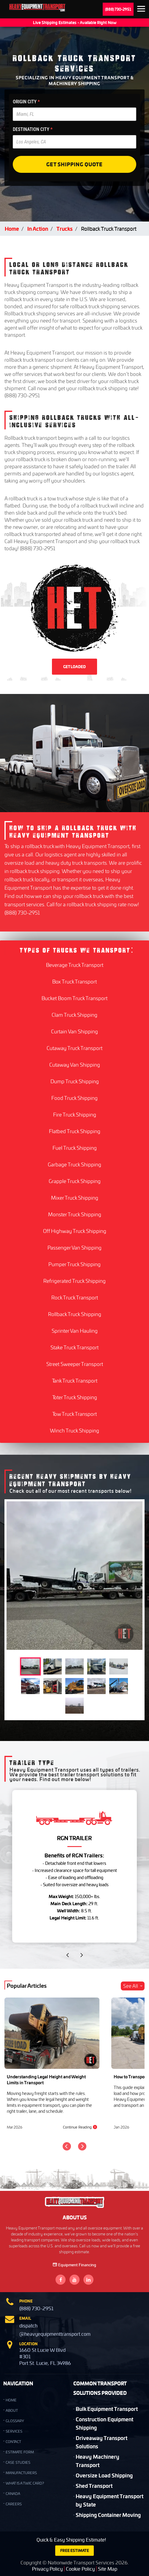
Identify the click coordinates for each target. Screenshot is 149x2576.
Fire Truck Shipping (74, 1114)
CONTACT (13, 2441)
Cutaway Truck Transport (74, 1047)
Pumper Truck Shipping (74, 1264)
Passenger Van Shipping (74, 1247)
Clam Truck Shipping (74, 1014)
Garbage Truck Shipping (74, 1164)
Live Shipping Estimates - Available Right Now (74, 22)
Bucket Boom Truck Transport (74, 998)
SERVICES (14, 2431)
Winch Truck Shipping (74, 1430)
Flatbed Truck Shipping (74, 1131)
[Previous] (67, 2146)
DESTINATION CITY (33, 129)
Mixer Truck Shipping (74, 1197)
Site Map (107, 2568)
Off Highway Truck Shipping (74, 1230)
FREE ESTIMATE (74, 2550)
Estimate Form (20, 2452)
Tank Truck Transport (74, 1380)
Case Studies (18, 2462)
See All (133, 1986)
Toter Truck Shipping (74, 1397)
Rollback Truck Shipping (74, 1314)
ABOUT (12, 2410)
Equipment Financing (74, 2264)
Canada (13, 2493)
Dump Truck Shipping (74, 1081)
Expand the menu (141, 10)
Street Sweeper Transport (74, 1363)
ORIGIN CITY (26, 102)
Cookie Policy (80, 2568)
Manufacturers (21, 2472)
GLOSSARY (15, 2420)
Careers (14, 2504)
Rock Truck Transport (74, 1297)
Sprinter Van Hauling (75, 1330)
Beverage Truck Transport (74, 964)
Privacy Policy (47, 2568)
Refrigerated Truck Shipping (74, 1280)
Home (12, 228)
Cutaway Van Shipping (74, 1064)
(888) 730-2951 (118, 9)
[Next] (82, 2146)
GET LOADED (74, 666)
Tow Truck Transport (74, 1413)
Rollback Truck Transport (109, 228)
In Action (37, 228)
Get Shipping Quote (74, 164)
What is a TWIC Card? (25, 2483)
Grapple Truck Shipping (75, 1181)
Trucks (64, 228)
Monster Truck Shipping (74, 1214)
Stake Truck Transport (74, 1347)
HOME (11, 2400)
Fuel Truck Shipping (75, 1147)
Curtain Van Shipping (74, 1031)
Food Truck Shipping (74, 1097)
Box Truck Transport (74, 981)
